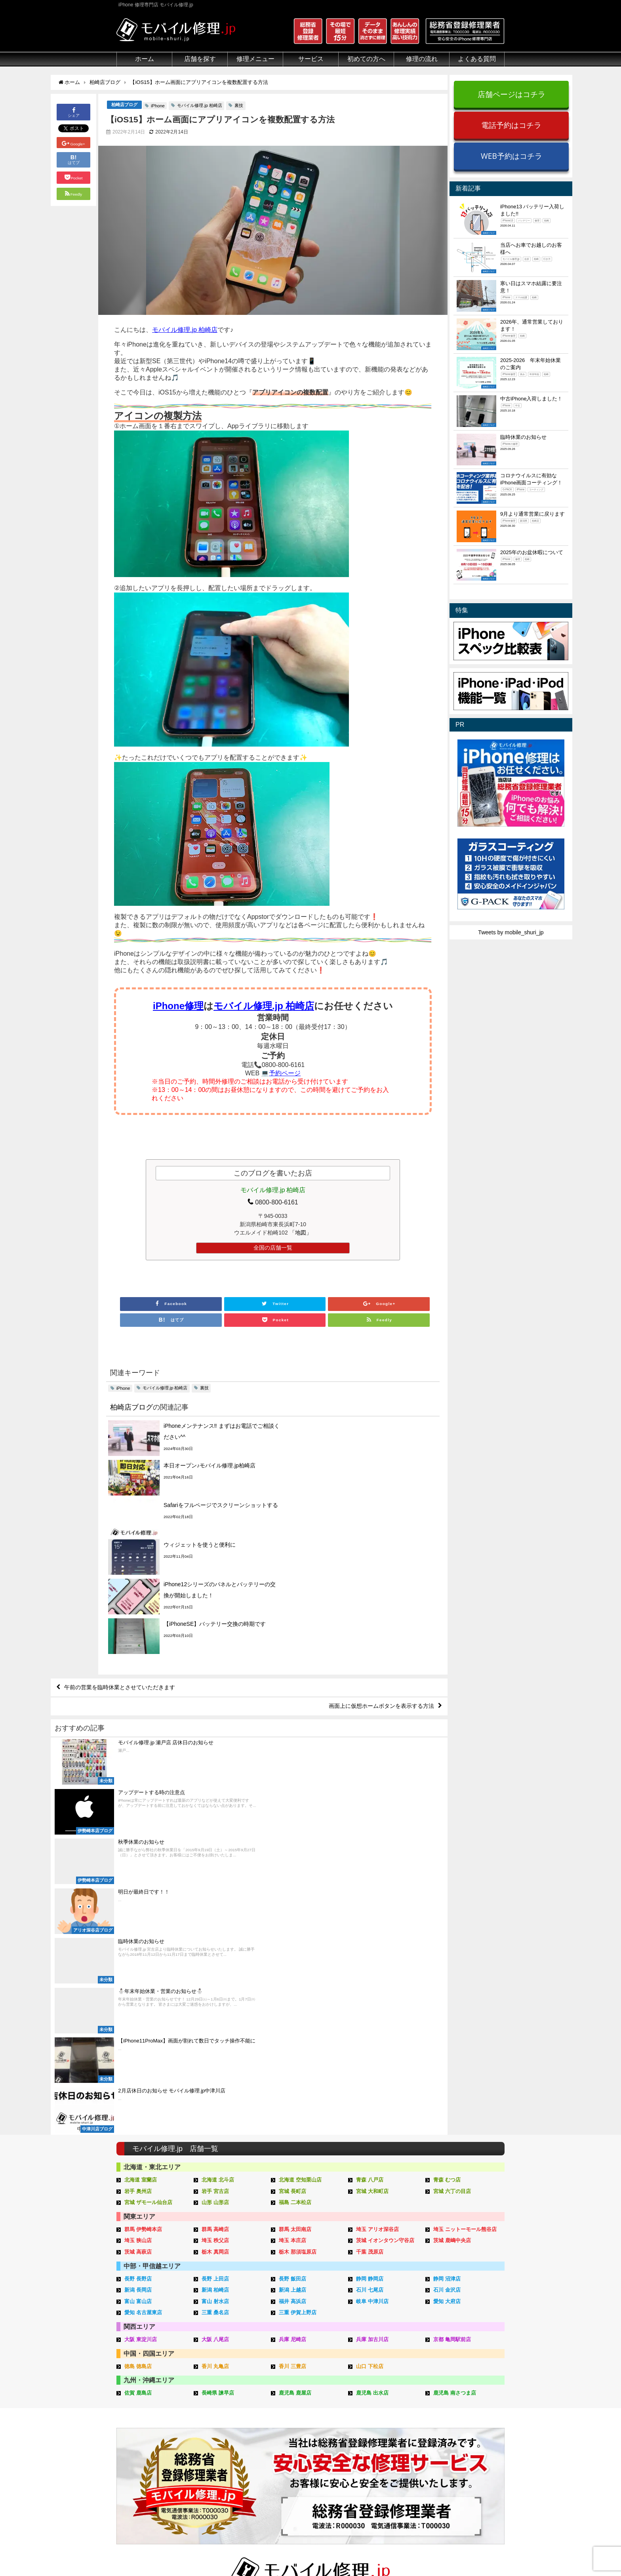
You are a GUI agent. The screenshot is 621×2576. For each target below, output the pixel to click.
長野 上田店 (215, 1960)
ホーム (144, 58)
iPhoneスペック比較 (467, 2442)
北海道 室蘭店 (140, 1861)
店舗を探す (200, 58)
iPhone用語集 (459, 2396)
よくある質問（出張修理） (394, 2478)
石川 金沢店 (447, 1971)
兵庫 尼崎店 (292, 2021)
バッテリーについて (141, 2476)
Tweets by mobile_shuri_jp (510, 932)
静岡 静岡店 (369, 1960)
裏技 (238, 105)
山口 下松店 (369, 2047)
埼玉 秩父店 (215, 1922)
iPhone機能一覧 (462, 2432)
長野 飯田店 (292, 1960)
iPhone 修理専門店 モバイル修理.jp (216, 2552)
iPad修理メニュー (220, 2405)
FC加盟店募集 (460, 2478)
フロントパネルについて (146, 2451)
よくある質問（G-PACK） (393, 2487)
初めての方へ (366, 58)
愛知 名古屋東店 (143, 1994)
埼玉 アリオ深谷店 (377, 1911)
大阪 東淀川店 (140, 2021)
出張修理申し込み (383, 2451)
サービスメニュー (302, 2387)
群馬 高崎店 (215, 1911)
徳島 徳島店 (138, 2047)
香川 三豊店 (292, 2047)
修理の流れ (422, 58)
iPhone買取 (294, 2405)
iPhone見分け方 (462, 2423)
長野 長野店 (138, 1960)
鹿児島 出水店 (372, 2074)
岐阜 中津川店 (372, 1983)
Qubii (286, 2431)
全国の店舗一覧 (272, 1247)
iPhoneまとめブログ (467, 2451)
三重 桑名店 (215, 1994)
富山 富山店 (138, 1983)
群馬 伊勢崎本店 (143, 1911)
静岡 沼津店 (447, 1960)
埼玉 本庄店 (292, 1922)
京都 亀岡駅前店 (452, 2021)
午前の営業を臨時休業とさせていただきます (119, 1568)
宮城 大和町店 (372, 1872)
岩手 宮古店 (215, 1872)
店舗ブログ (456, 2460)
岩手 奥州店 (138, 1872)
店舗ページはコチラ (511, 94)
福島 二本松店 (295, 1884)
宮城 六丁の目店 (452, 1872)
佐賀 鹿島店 (138, 2074)
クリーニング (133, 2414)
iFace (286, 2414)
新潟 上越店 (292, 1971)
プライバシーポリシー (389, 2551)
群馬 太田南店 (295, 1911)
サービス (311, 58)
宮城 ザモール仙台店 (148, 1884)
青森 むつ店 (447, 1861)
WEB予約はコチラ (511, 156)
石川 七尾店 (369, 1971)
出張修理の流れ (380, 2414)
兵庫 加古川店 (372, 2021)
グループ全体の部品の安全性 (152, 2442)
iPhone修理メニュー (223, 2396)
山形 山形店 (215, 1884)
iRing (286, 2423)
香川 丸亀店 (215, 2047)
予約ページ (285, 1073)
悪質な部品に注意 (138, 2432)
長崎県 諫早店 (218, 2074)
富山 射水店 (215, 1983)
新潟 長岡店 (138, 1971)
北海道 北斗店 (218, 1861)
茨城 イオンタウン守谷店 (385, 1922)
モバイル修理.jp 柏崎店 (199, 105)
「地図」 (301, 1232)
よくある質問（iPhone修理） (397, 2460)
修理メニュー (255, 58)
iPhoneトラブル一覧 (467, 2405)
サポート (372, 2387)
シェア (74, 111)
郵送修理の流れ (380, 2405)
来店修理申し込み (383, 2432)
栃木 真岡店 (215, 1933)
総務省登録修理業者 (141, 2405)
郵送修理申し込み (383, 2442)
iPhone (158, 105)
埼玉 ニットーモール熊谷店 (465, 1911)
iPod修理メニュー (220, 2414)
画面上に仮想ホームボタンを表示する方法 (381, 1587)
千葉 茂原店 (369, 1933)
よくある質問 (477, 58)
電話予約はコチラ (511, 125)
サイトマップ (442, 2551)
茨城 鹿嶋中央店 (452, 1922)
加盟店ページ (483, 2551)
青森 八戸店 (369, 1861)
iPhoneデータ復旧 (220, 2423)
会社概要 (342, 2551)
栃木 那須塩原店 (297, 1933)
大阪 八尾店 (215, 2021)
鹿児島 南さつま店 (454, 2074)
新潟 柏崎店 (215, 1971)
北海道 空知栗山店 (300, 1861)
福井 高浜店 (292, 1983)
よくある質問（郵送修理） (394, 2469)
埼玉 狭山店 (138, 1922)
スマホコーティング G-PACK (316, 2396)
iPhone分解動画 (462, 2414)
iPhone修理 (178, 1005)
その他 (450, 2387)
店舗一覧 (453, 2469)
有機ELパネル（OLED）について (155, 2463)
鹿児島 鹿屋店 (295, 2074)
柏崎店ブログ (124, 104)
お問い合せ (375, 2423)
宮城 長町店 (292, 1872)
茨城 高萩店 (138, 1933)
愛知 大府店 (447, 1983)
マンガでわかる (135, 2423)
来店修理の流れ (380, 2396)
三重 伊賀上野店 (297, 1994)
